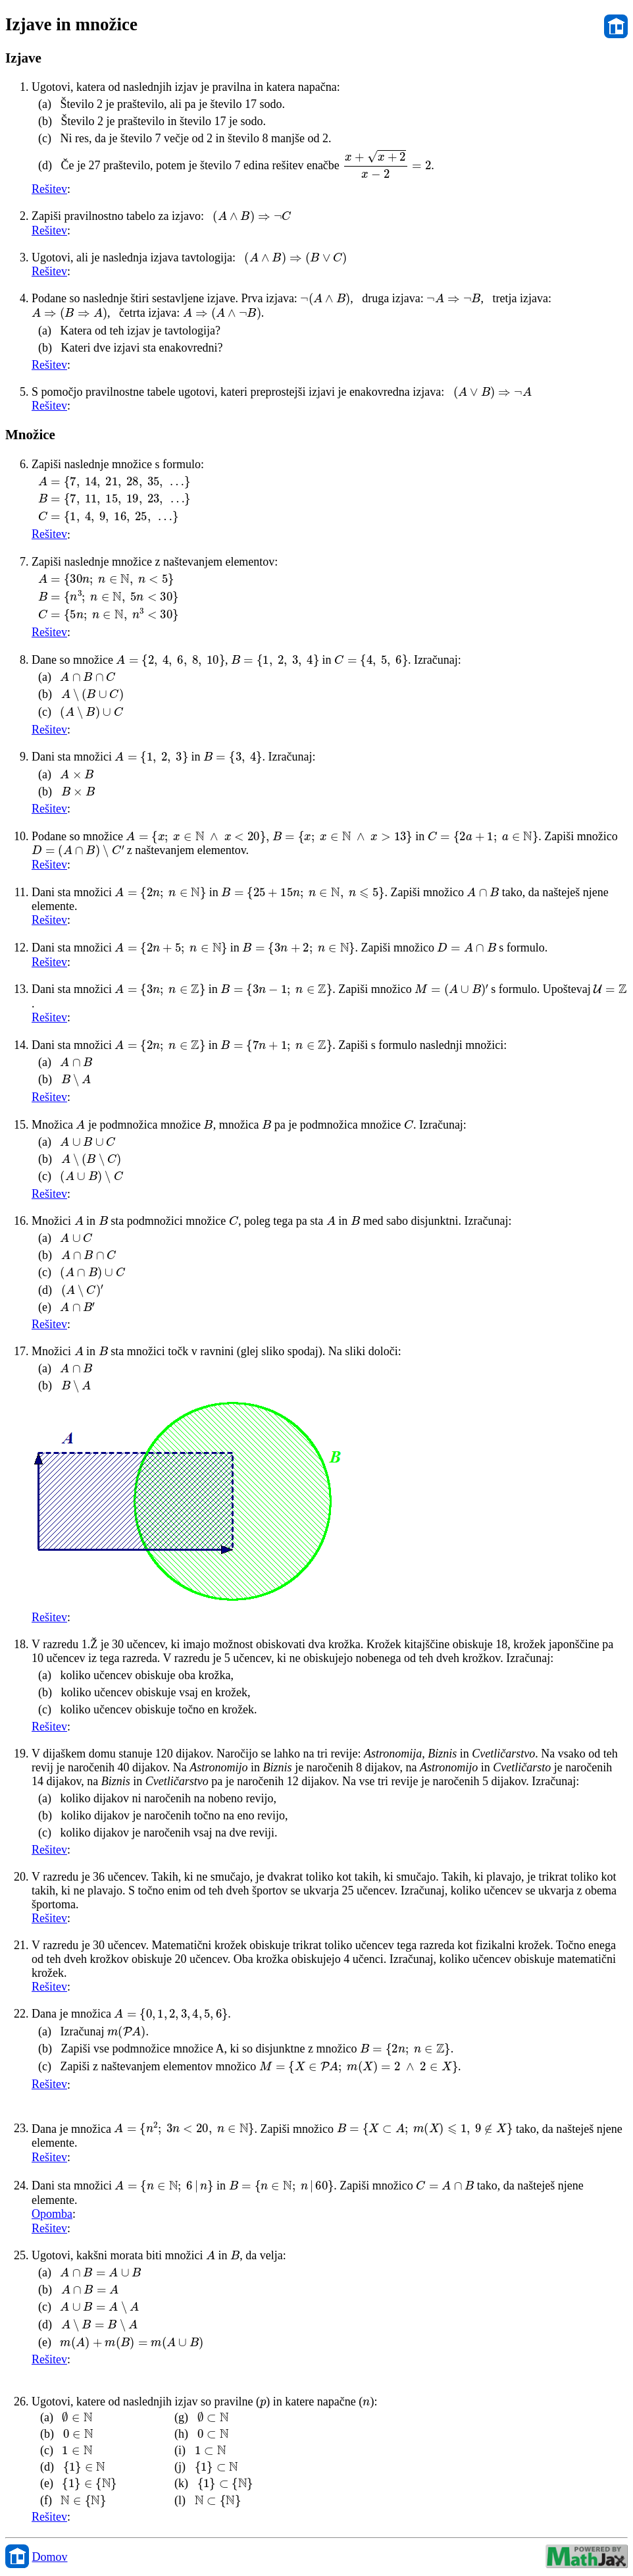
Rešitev (49, 189)
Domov (50, 2556)
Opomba (52, 2213)
